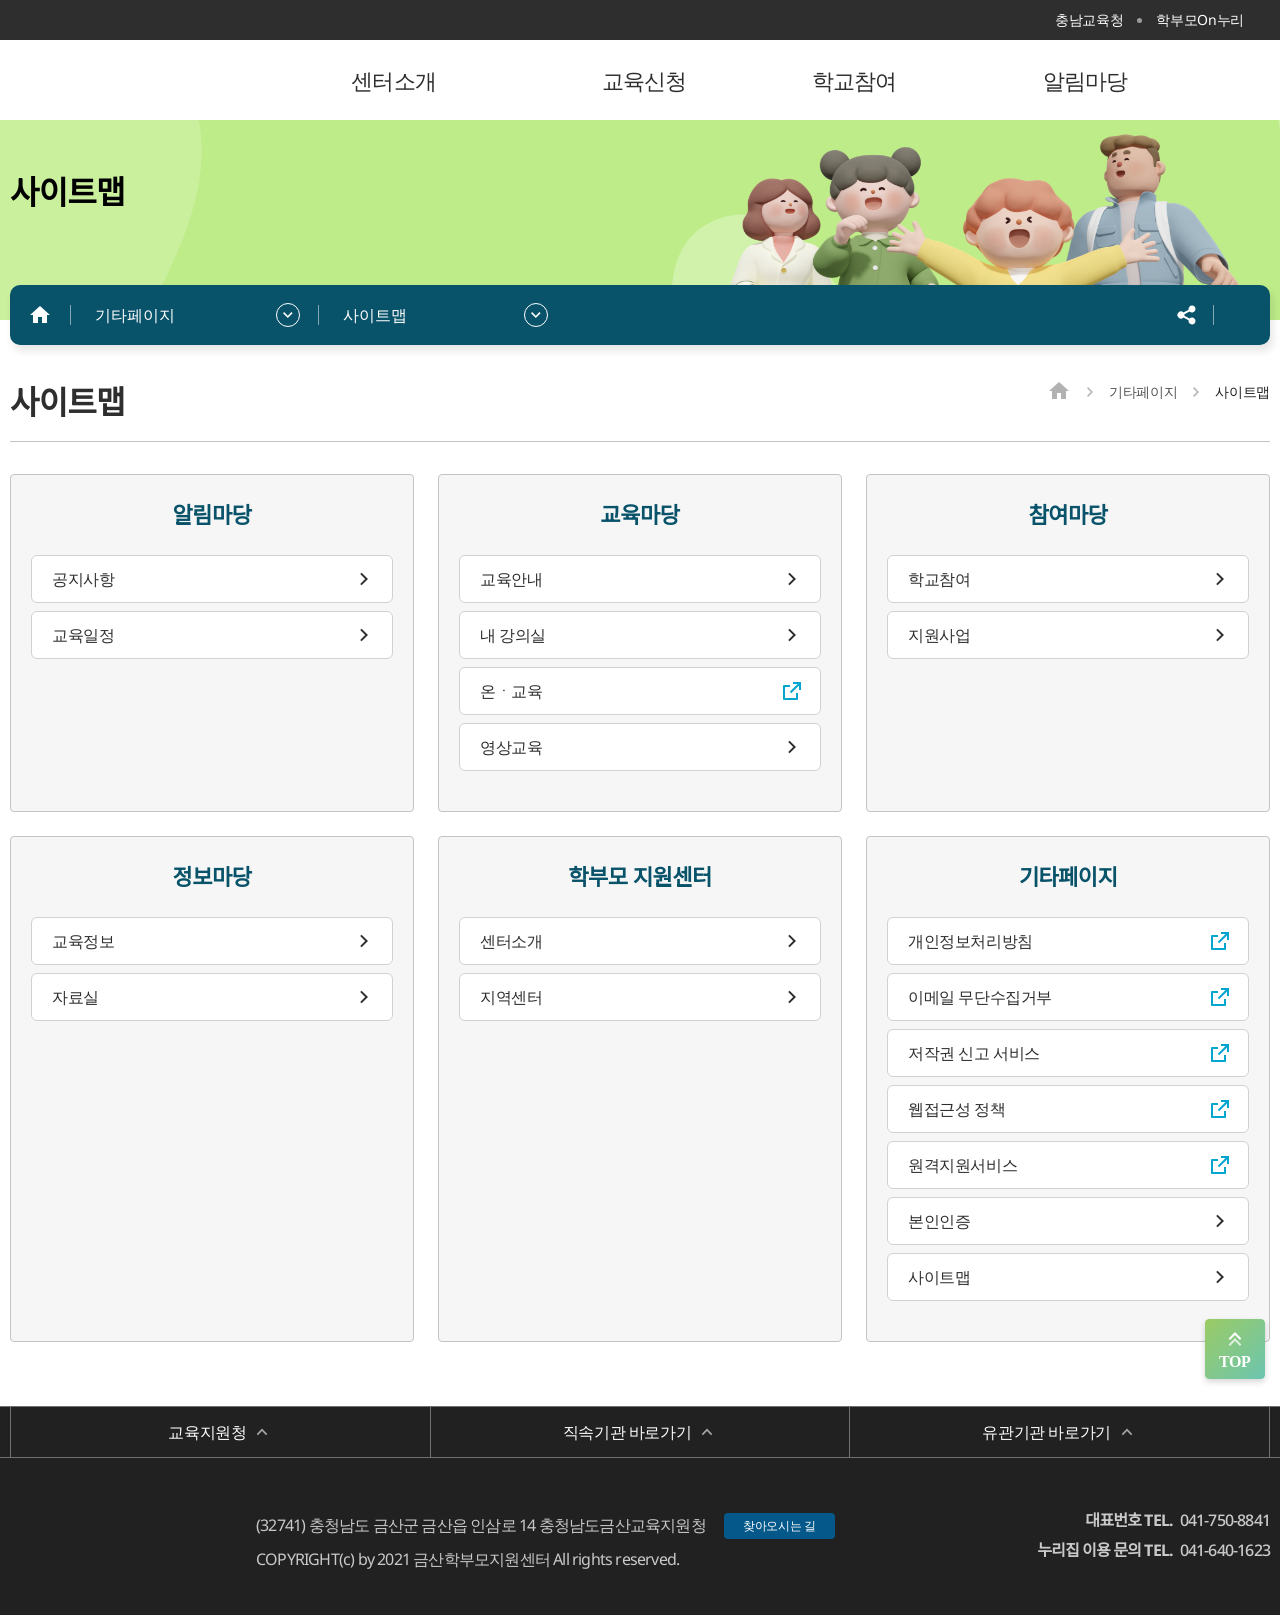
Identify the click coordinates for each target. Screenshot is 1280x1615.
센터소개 (511, 941)
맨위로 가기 (1235, 1349)
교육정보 (83, 941)
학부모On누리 (1200, 19)
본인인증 (939, 1221)
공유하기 (1187, 315)
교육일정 (83, 635)
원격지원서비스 (962, 1165)
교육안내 (511, 579)
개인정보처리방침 (970, 941)
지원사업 (939, 635)
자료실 (75, 997)
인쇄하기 (1240, 315)
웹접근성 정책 (956, 1109)
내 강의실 (513, 635)
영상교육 (511, 747)
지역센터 (511, 997)
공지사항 (83, 579)
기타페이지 (135, 315)
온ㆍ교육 (511, 691)
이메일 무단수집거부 (980, 997)
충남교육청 (1089, 19)
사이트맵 (375, 315)
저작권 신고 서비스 (974, 1053)
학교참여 (939, 579)
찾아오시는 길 (779, 1525)
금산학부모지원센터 (140, 80)
